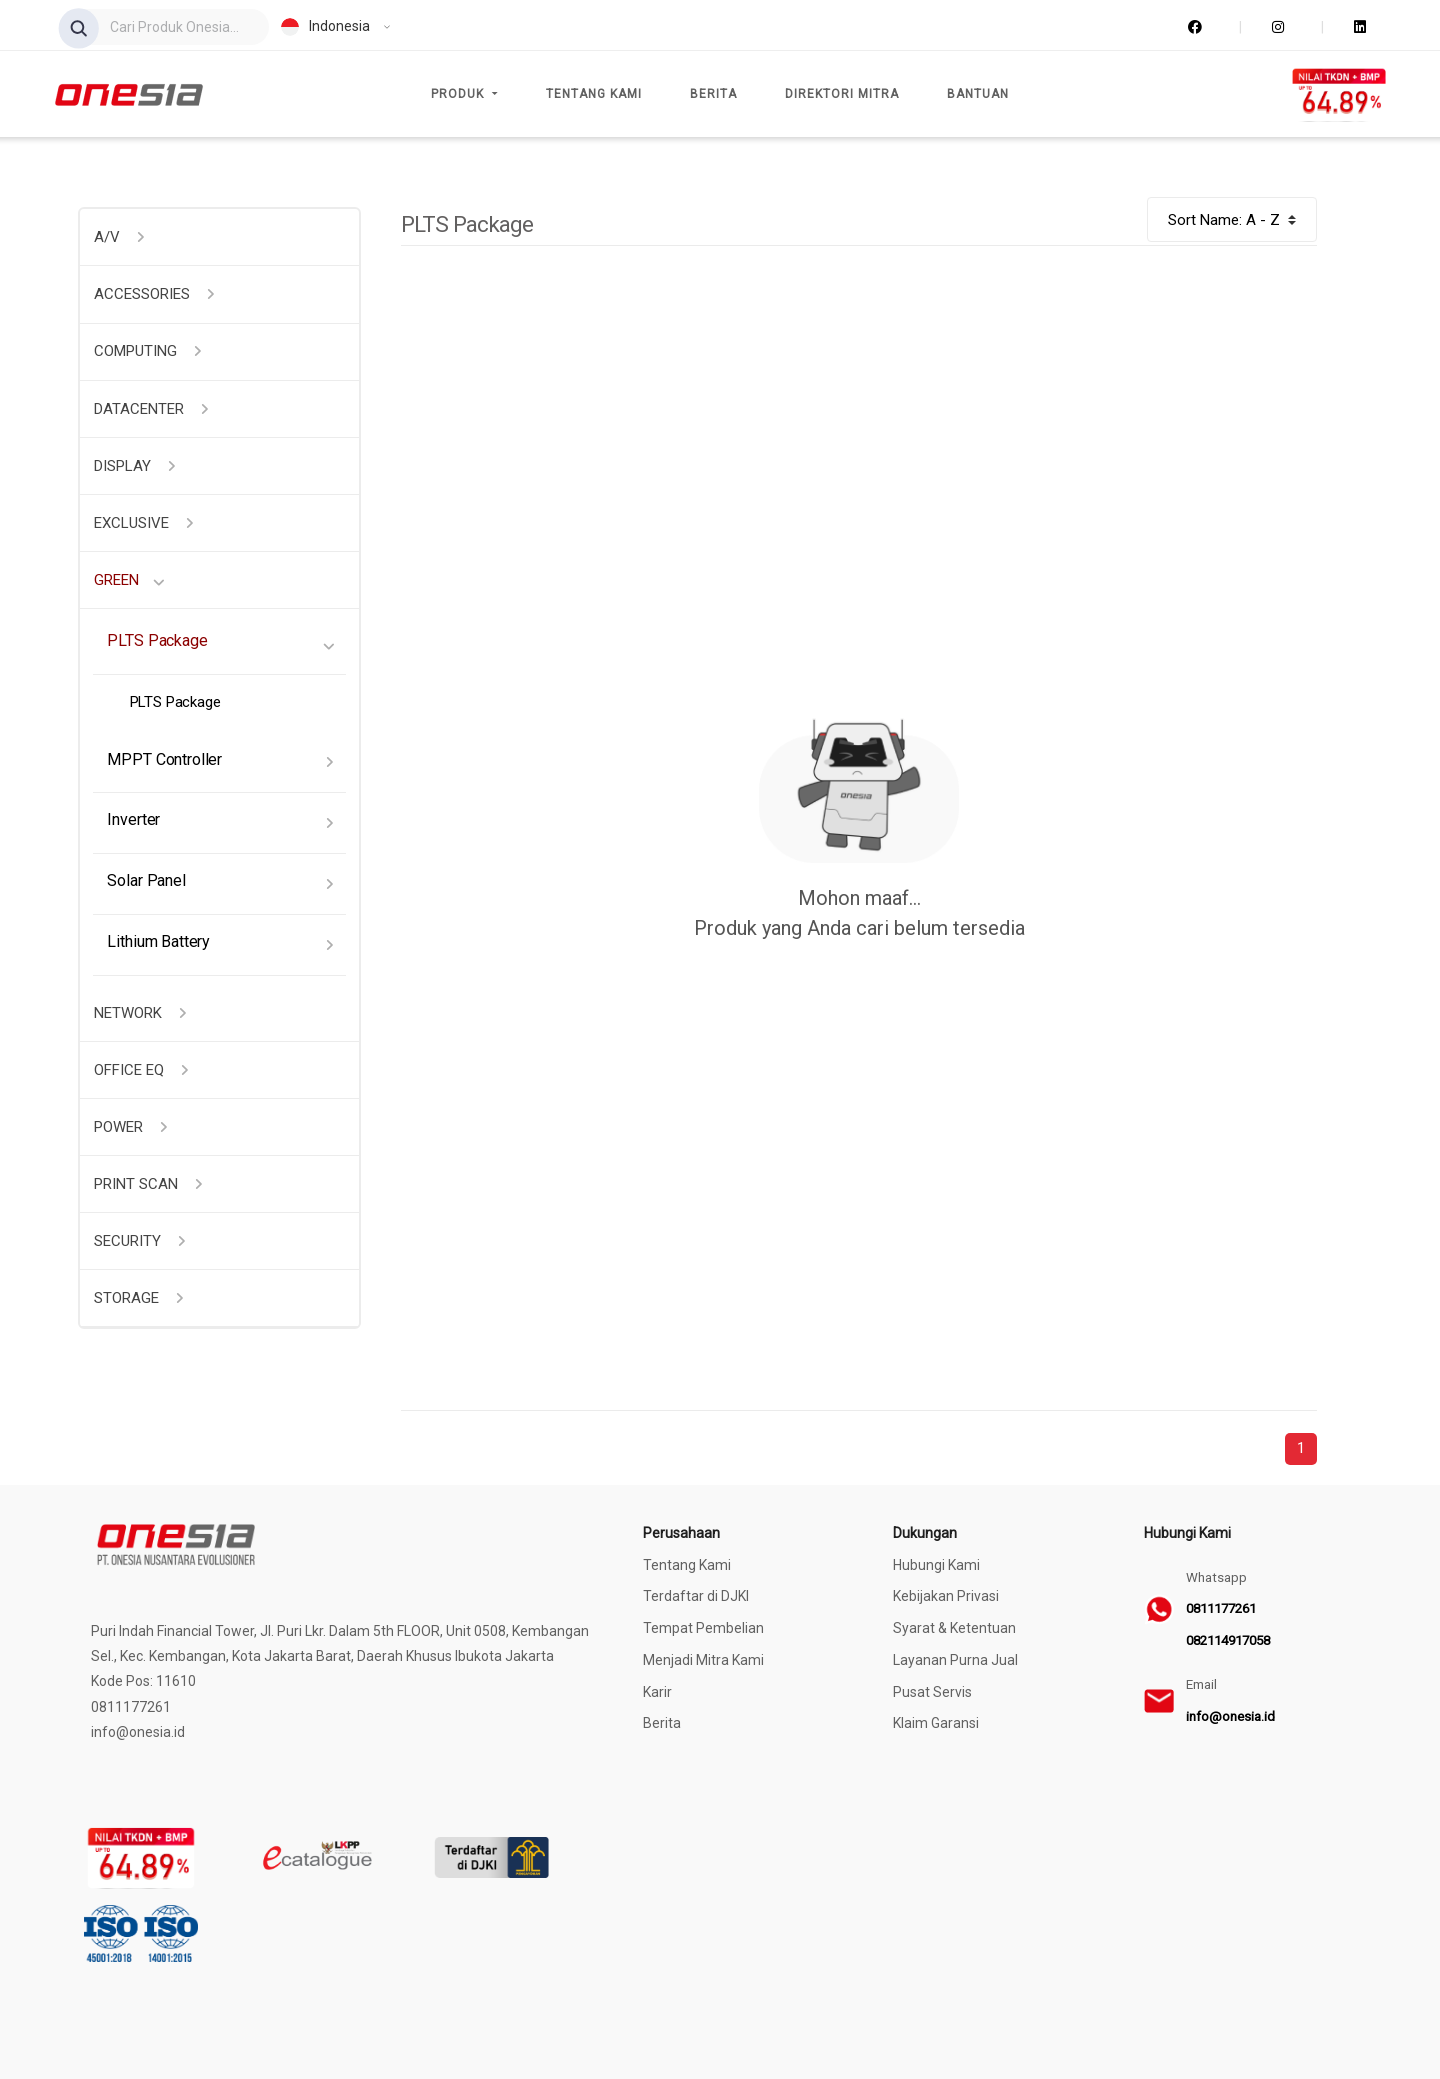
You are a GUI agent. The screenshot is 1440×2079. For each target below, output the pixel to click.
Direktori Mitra (842, 94)
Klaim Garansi (936, 1723)
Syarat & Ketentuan (954, 1628)
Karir (657, 1692)
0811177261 (1221, 1608)
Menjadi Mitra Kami (703, 1660)
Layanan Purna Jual (955, 1660)
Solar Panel (146, 880)
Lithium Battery (158, 941)
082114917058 (1228, 1640)
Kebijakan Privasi (946, 1596)
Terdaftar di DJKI (696, 1596)
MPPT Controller (164, 759)
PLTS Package (157, 640)
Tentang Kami (594, 94)
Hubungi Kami (936, 1565)
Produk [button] (459, 94)
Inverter (133, 819)
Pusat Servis (932, 1692)
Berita (713, 94)
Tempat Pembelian (703, 1628)
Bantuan (978, 94)
